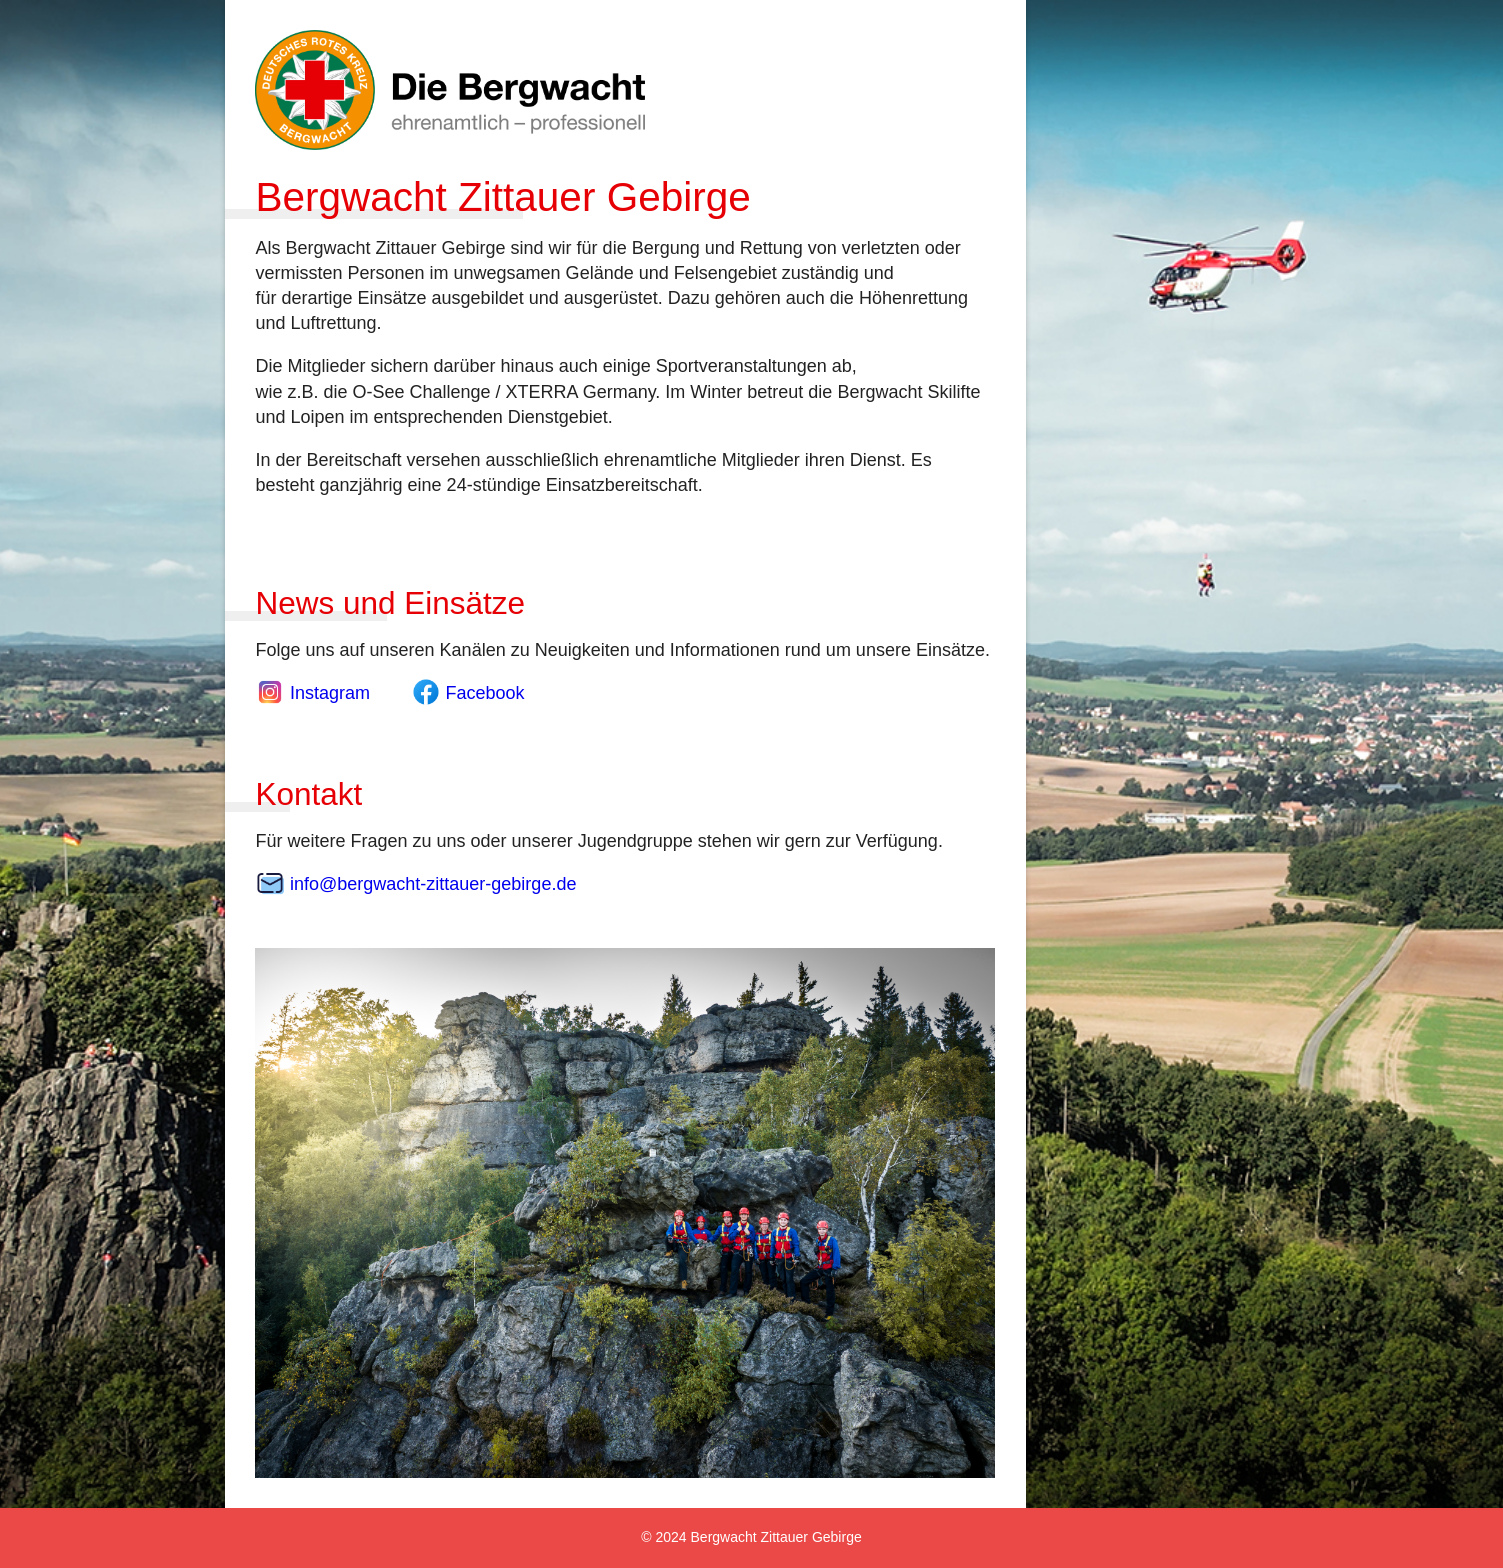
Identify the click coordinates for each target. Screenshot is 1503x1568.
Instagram (315, 693)
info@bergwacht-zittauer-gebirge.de (415, 884)
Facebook (468, 693)
